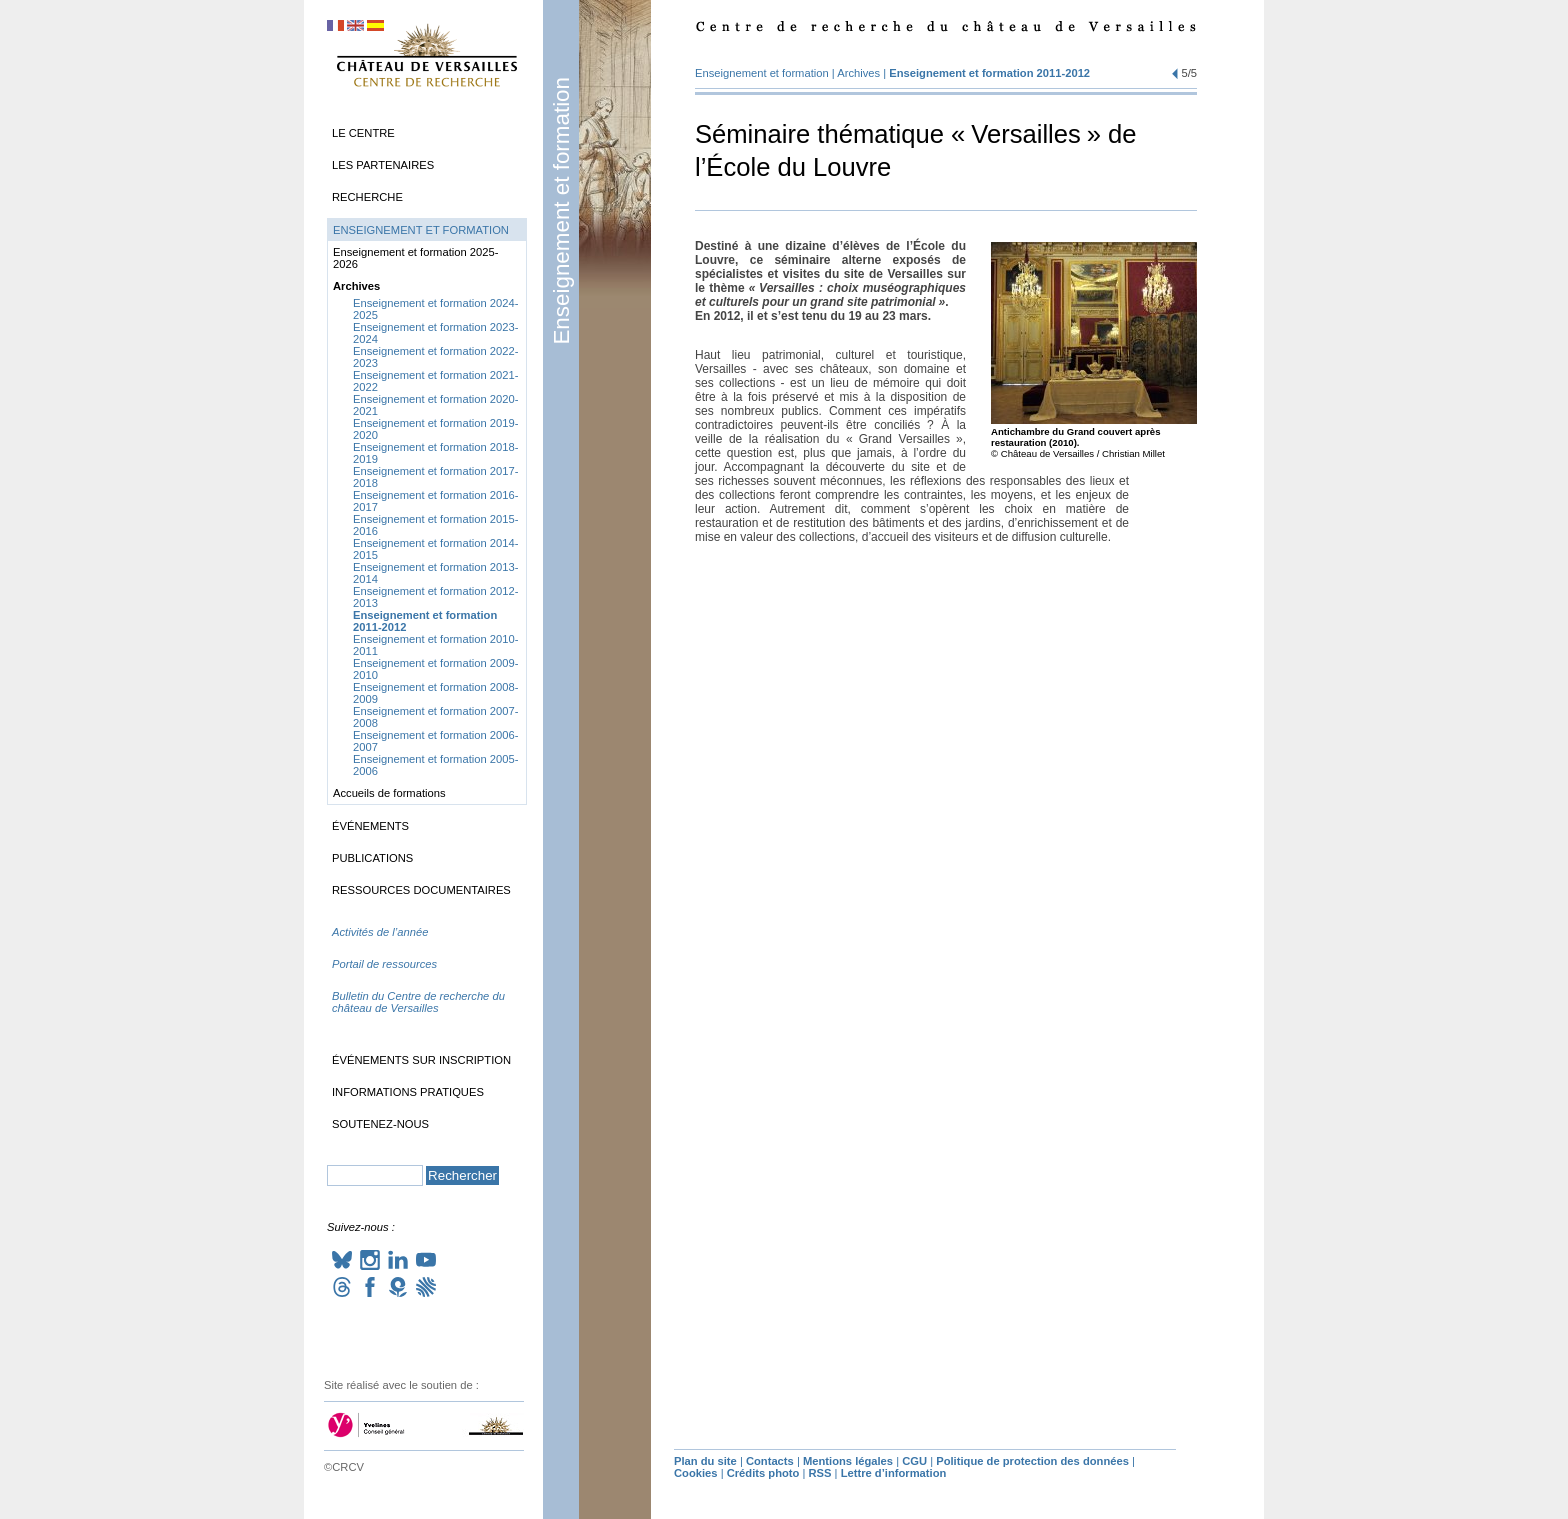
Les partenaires (383, 165)
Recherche (367, 197)
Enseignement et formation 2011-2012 (989, 73)
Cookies (696, 1473)
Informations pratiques (408, 1092)
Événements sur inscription (421, 1060)
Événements (370, 826)
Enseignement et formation (561, 211)
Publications (372, 858)
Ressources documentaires (421, 890)
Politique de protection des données (1032, 1461)
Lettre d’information (894, 1473)
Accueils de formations (389, 793)
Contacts (770, 1461)
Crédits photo (763, 1473)
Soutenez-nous (380, 1124)
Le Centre (363, 133)
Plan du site (705, 1461)
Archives (858, 73)
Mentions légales (848, 1461)
